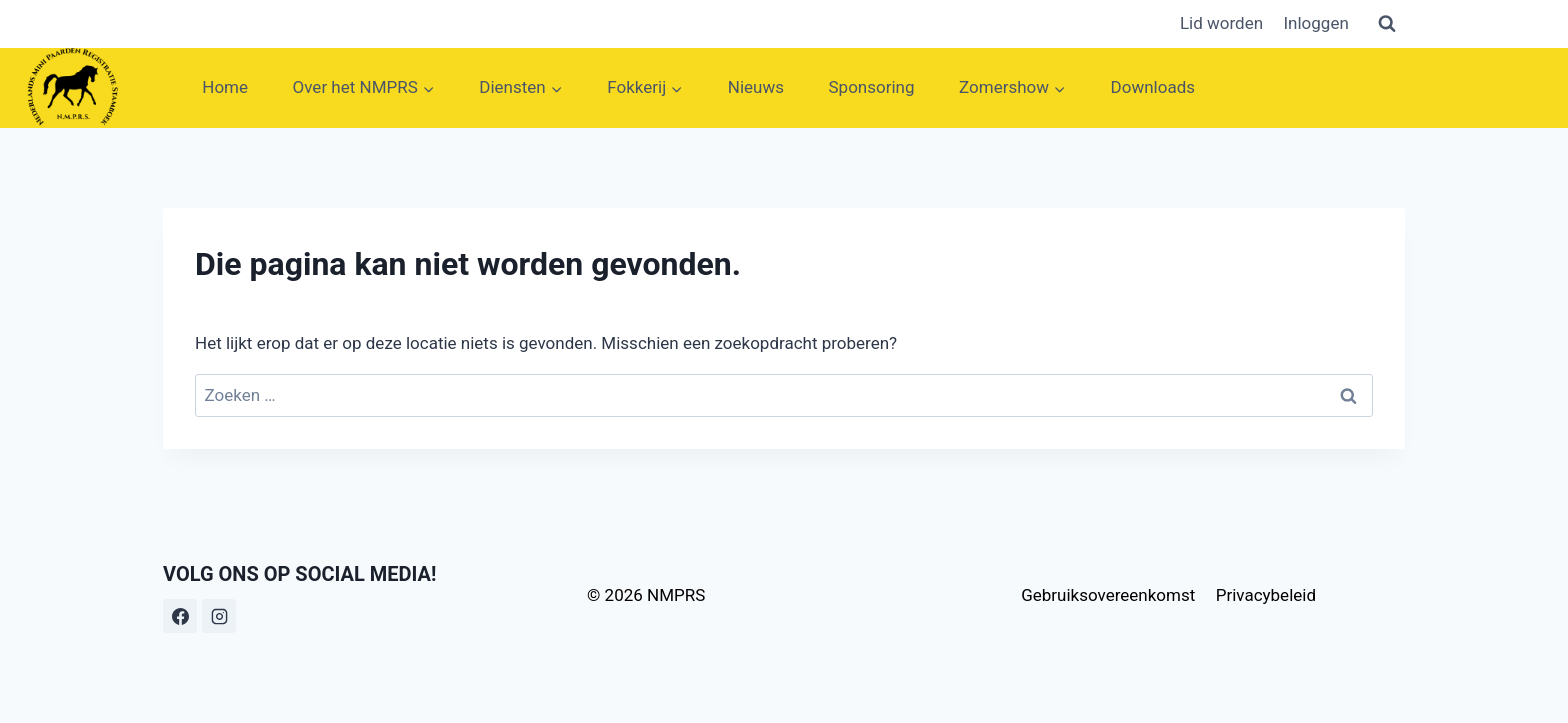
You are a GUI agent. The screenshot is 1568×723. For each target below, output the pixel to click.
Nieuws (756, 87)
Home (225, 87)
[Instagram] (219, 616)
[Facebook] (180, 616)
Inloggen (1315, 23)
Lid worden (1221, 23)
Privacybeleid (1266, 595)
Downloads (1153, 87)
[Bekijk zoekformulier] (1387, 24)
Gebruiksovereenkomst (1108, 595)
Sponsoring (872, 87)
